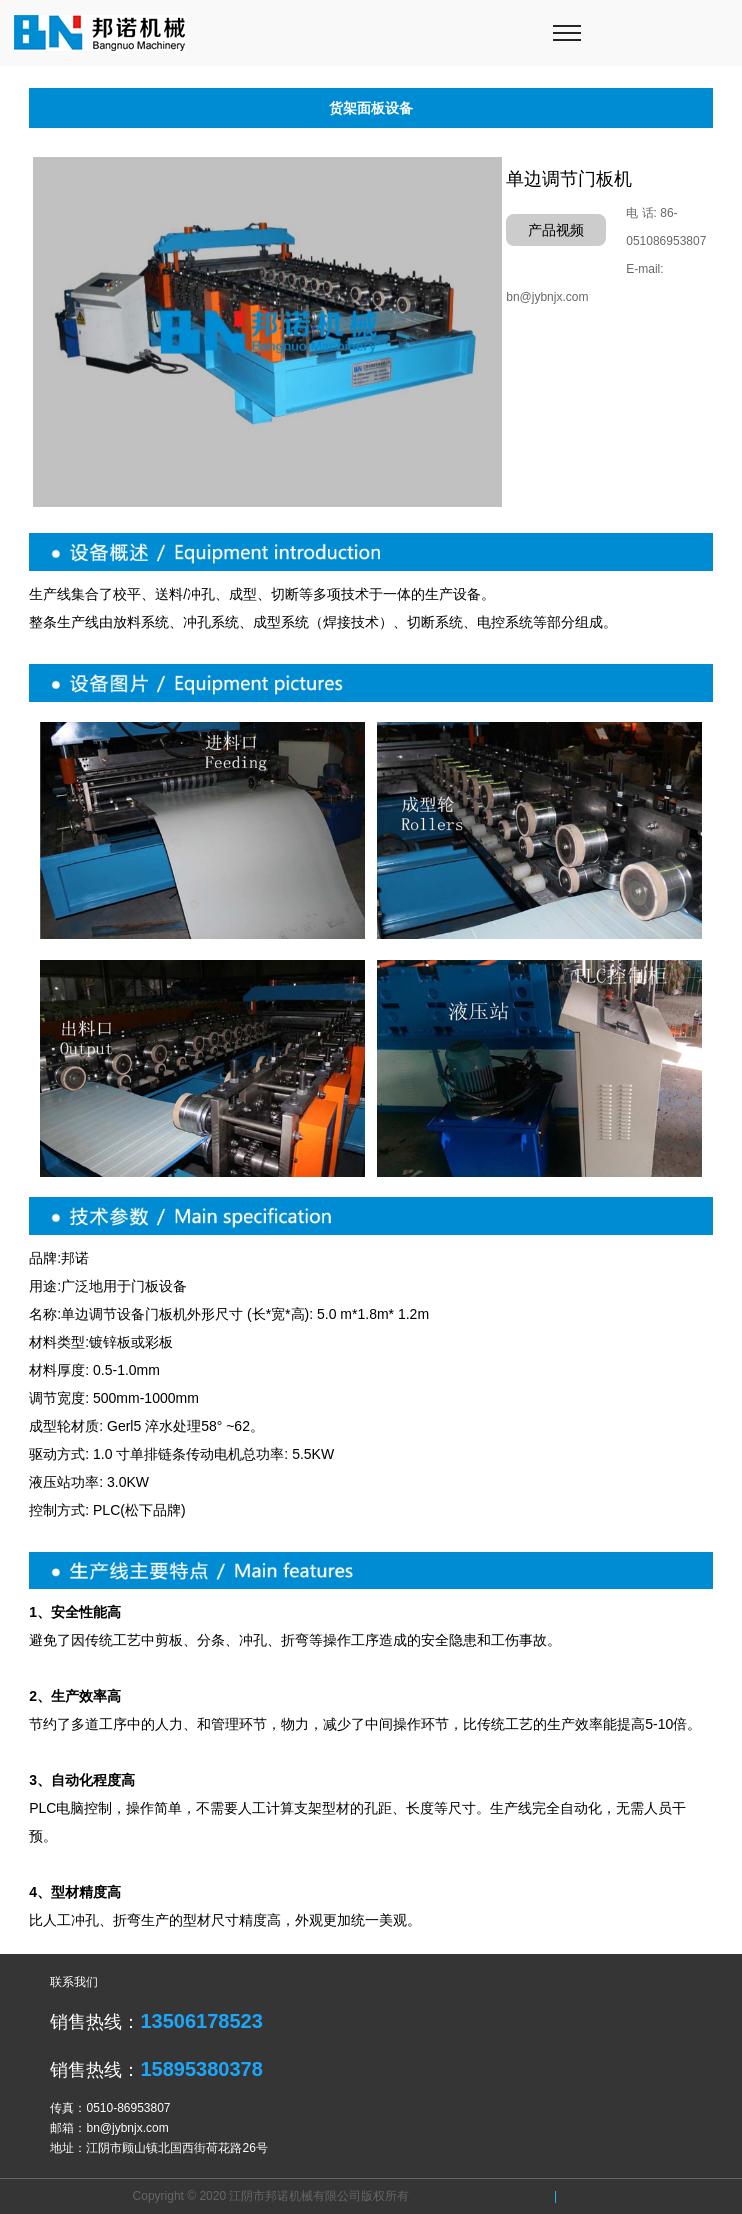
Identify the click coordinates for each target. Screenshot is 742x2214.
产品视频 (556, 230)
